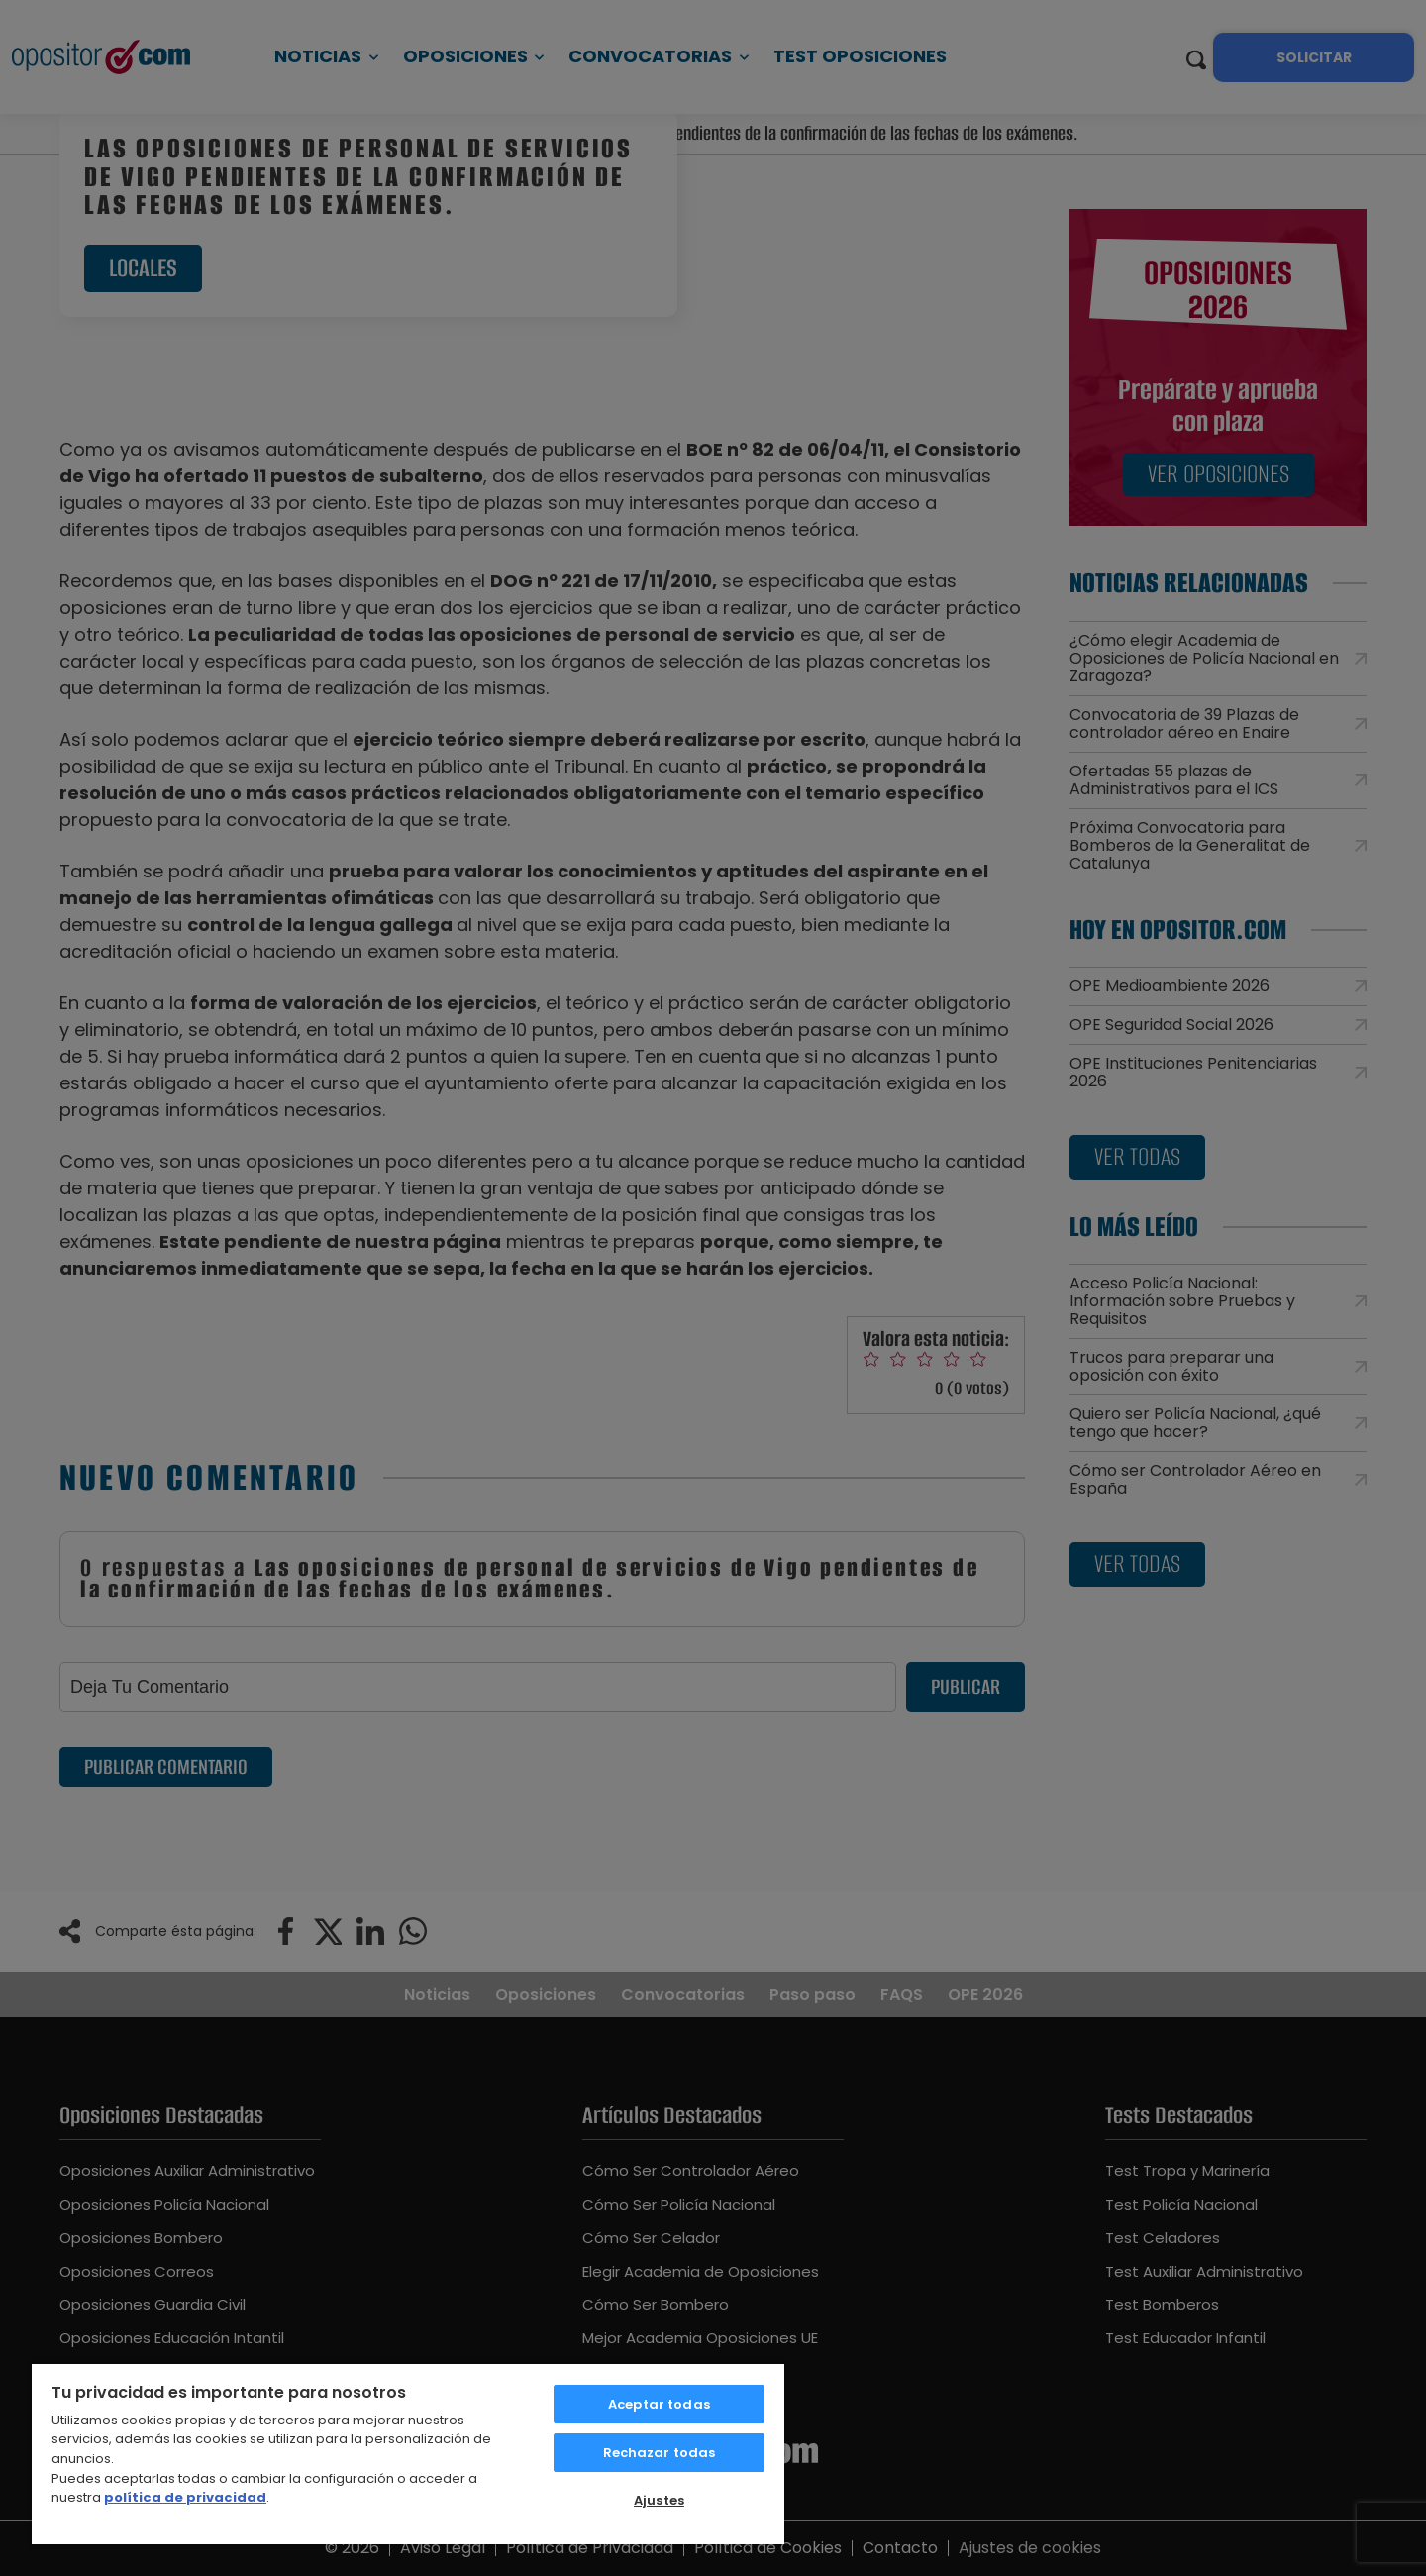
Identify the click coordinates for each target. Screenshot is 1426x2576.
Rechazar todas (659, 2452)
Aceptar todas (659, 2404)
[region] (408, 2453)
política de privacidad (185, 2497)
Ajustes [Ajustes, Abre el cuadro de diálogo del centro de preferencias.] (659, 2500)
